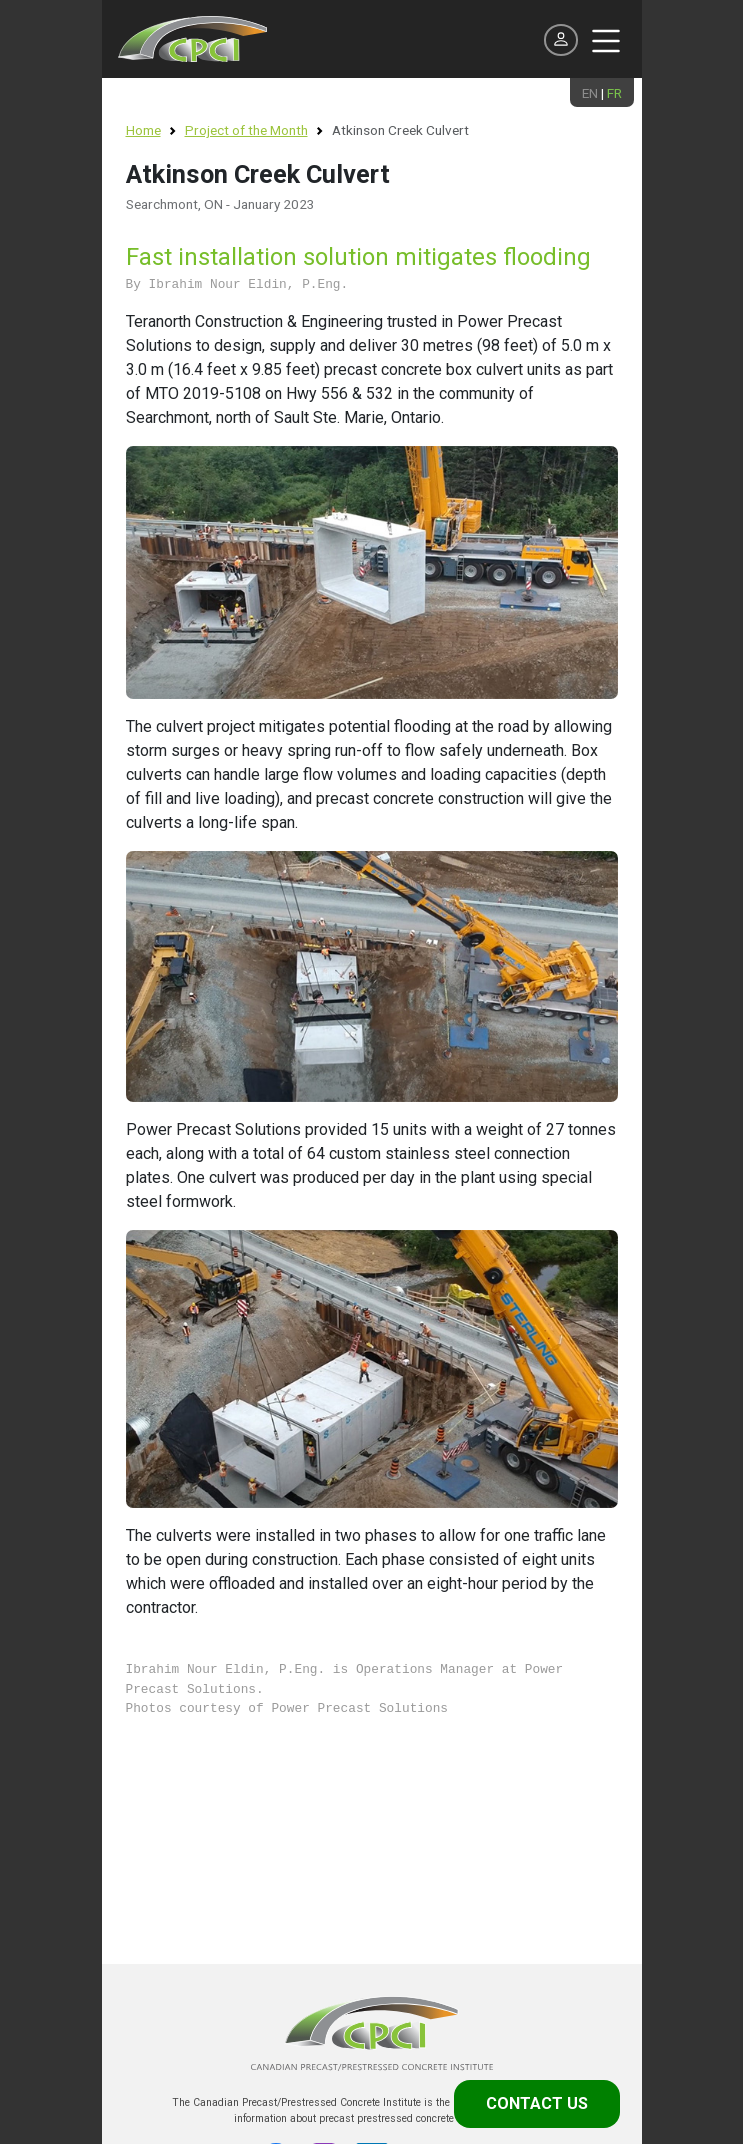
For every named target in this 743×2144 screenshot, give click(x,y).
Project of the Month (246, 130)
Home (143, 130)
